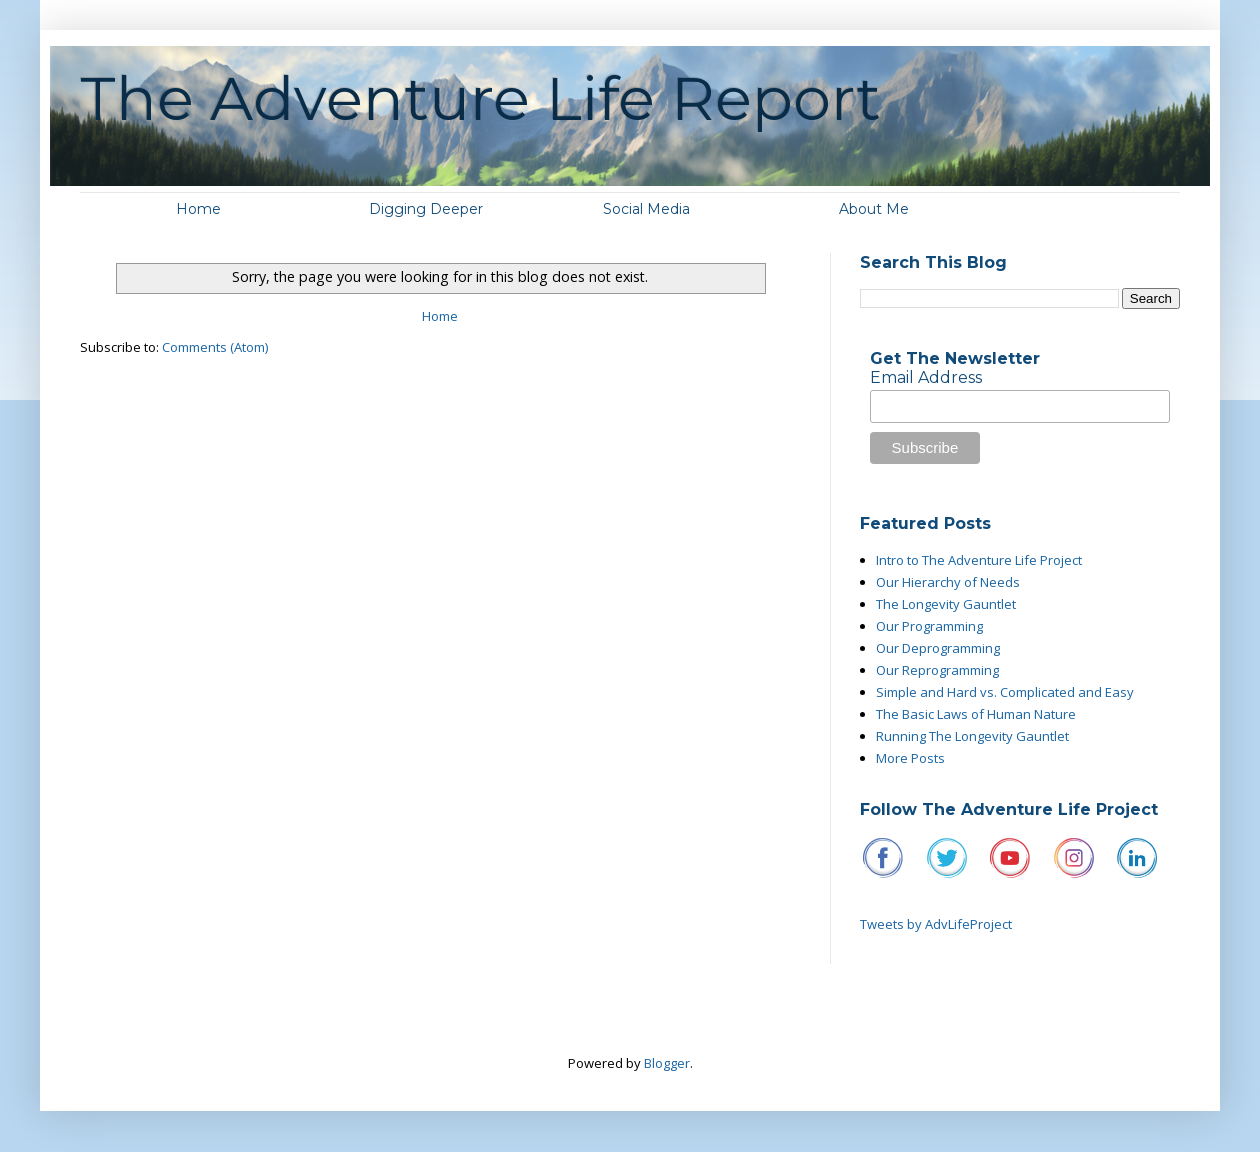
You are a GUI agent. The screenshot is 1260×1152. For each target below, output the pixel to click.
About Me (874, 209)
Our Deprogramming (938, 648)
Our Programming (929, 626)
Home (198, 209)
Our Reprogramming (937, 670)
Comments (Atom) (215, 347)
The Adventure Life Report (480, 98)
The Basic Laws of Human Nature (976, 714)
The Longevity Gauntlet (946, 604)
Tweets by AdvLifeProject (936, 924)
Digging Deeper (426, 209)
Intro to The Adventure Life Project (979, 560)
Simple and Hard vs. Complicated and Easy (1005, 692)
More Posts (910, 758)
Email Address (926, 377)
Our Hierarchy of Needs (948, 582)
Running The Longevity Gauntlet (972, 736)
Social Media (646, 209)
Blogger (667, 1063)
